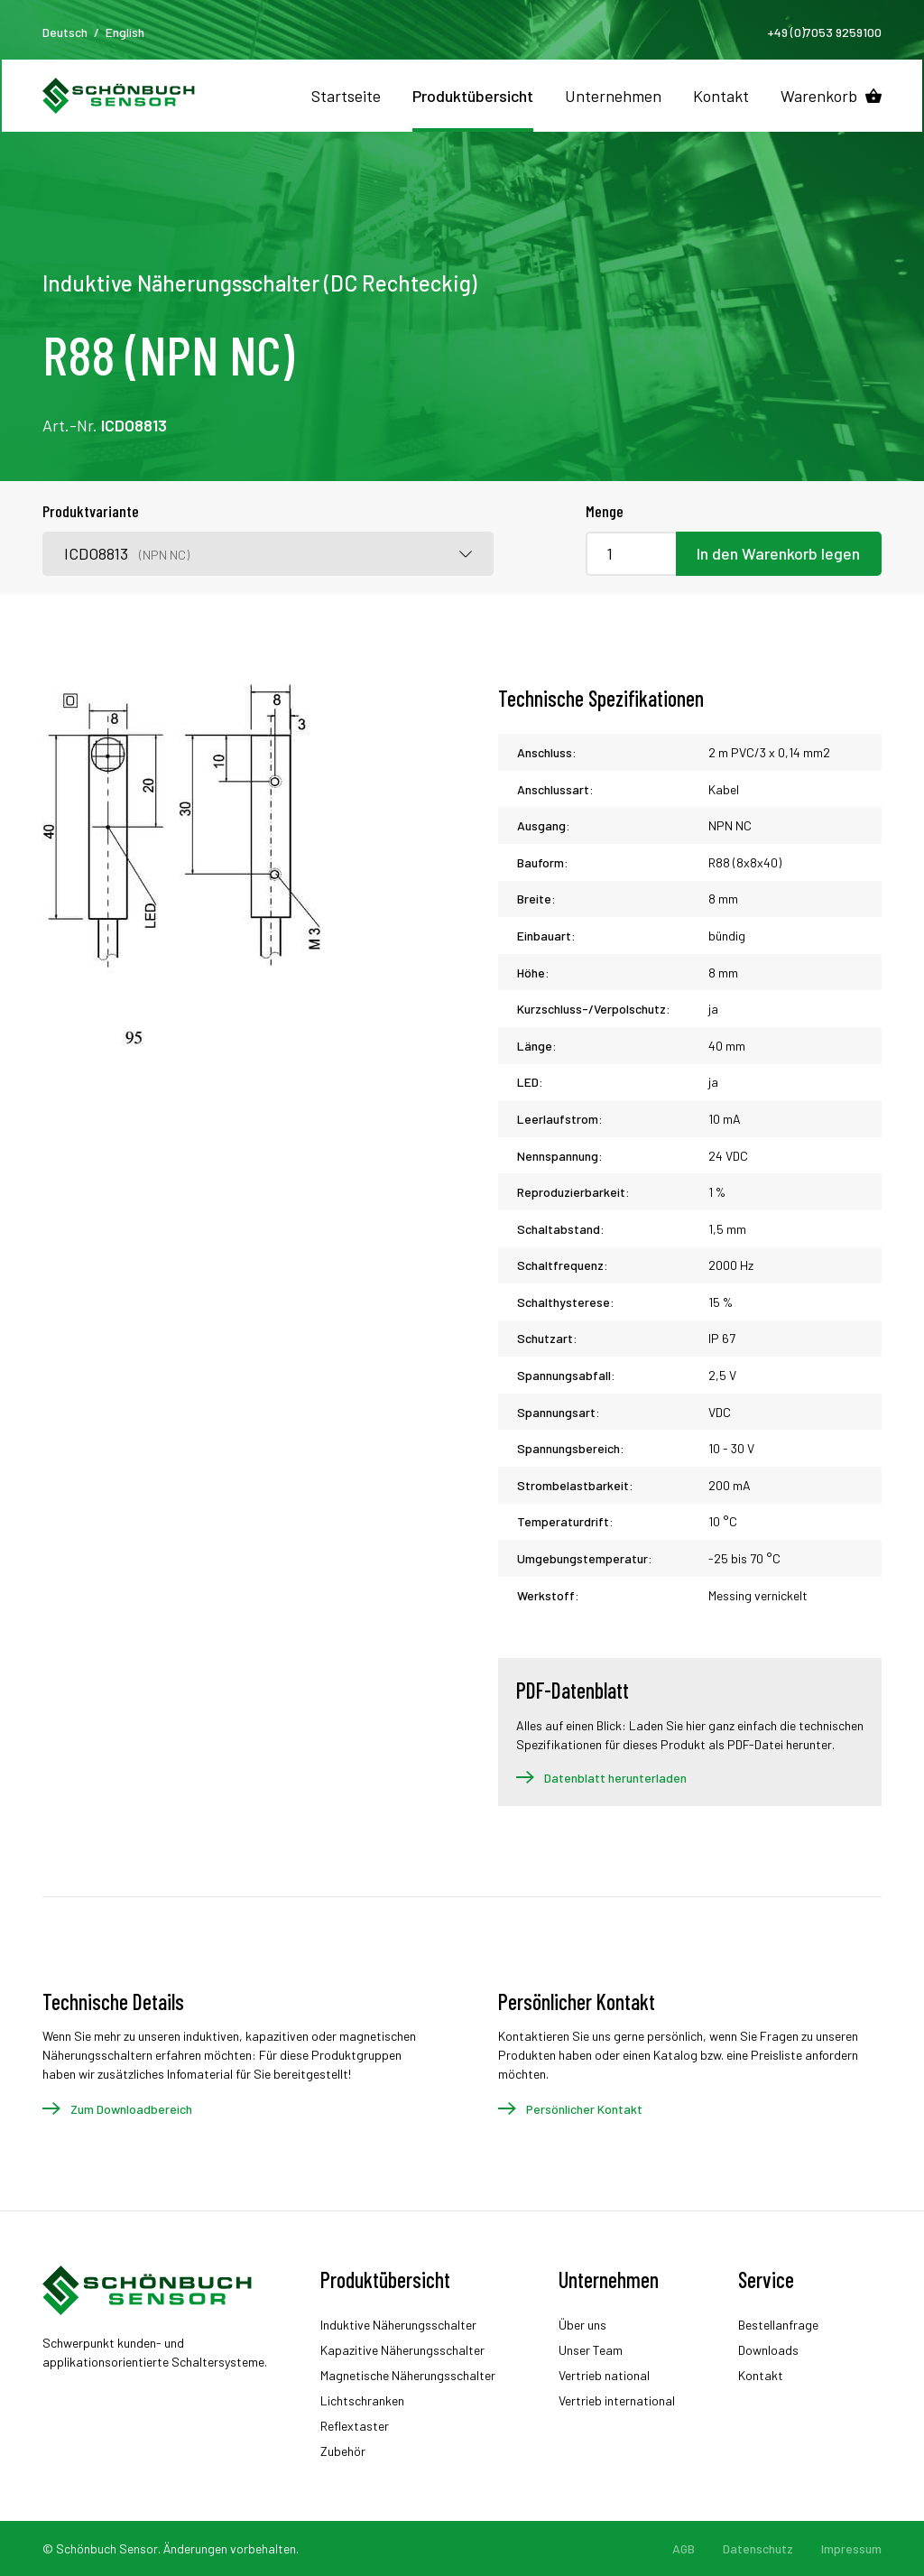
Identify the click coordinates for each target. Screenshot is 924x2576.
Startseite (346, 96)
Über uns (582, 2324)
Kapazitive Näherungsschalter (402, 2350)
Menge (605, 511)
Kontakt (721, 96)
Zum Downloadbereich (131, 2109)
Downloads (768, 2350)
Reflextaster (354, 2425)
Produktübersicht (472, 96)
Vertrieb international (617, 2400)
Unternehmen (613, 96)
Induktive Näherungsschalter (398, 2324)
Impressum (851, 2548)
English (125, 32)
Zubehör (342, 2451)
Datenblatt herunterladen (615, 1777)
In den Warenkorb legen (778, 553)
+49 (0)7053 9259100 (824, 32)
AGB (683, 2548)
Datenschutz (758, 2548)
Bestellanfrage (778, 2324)
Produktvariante (90, 511)
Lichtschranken (362, 2400)
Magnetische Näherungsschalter (407, 2375)
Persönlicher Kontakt (584, 2109)
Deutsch (65, 32)
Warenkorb (819, 96)
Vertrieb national (604, 2375)
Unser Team (591, 2350)
